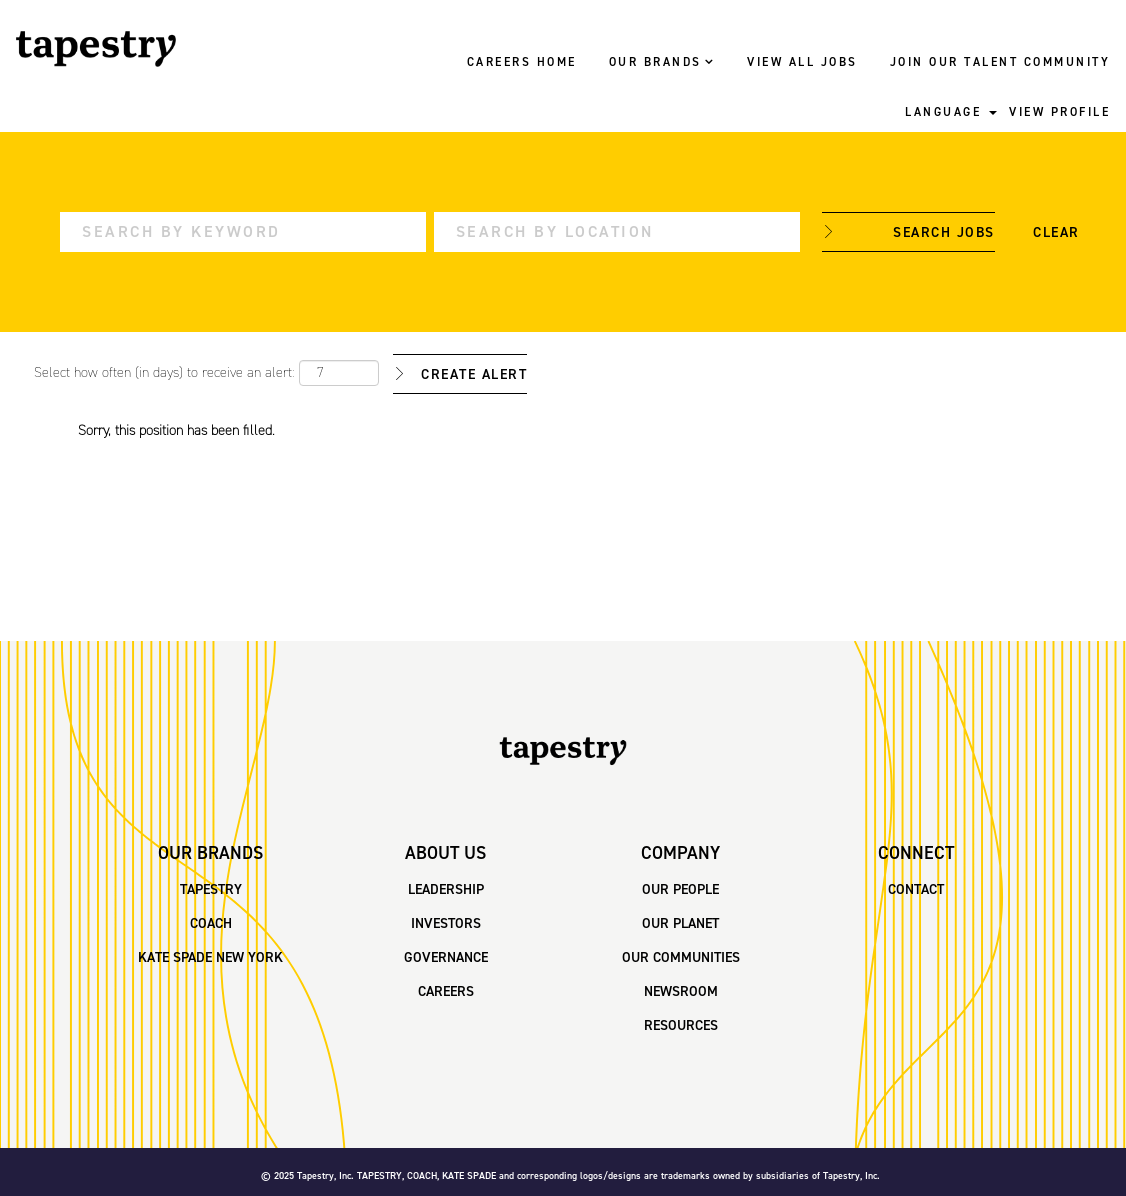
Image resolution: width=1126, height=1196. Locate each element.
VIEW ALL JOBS (802, 62)
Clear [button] (1056, 233)
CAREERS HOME (522, 62)
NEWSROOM (681, 992)
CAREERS (446, 992)
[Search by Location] (617, 232)
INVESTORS (446, 924)
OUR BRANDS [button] (662, 62)
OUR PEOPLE (680, 890)
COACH (211, 924)
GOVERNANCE (446, 958)
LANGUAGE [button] (951, 113)
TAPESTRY (211, 890)
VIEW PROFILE (1059, 113)
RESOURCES (681, 1026)
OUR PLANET (680, 924)
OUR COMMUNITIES (681, 958)
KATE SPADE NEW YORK (210, 958)
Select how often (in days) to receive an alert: (164, 373)
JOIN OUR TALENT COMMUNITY (1000, 62)
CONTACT (916, 890)
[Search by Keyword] (243, 232)
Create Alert (474, 375)
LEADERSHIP (446, 890)
